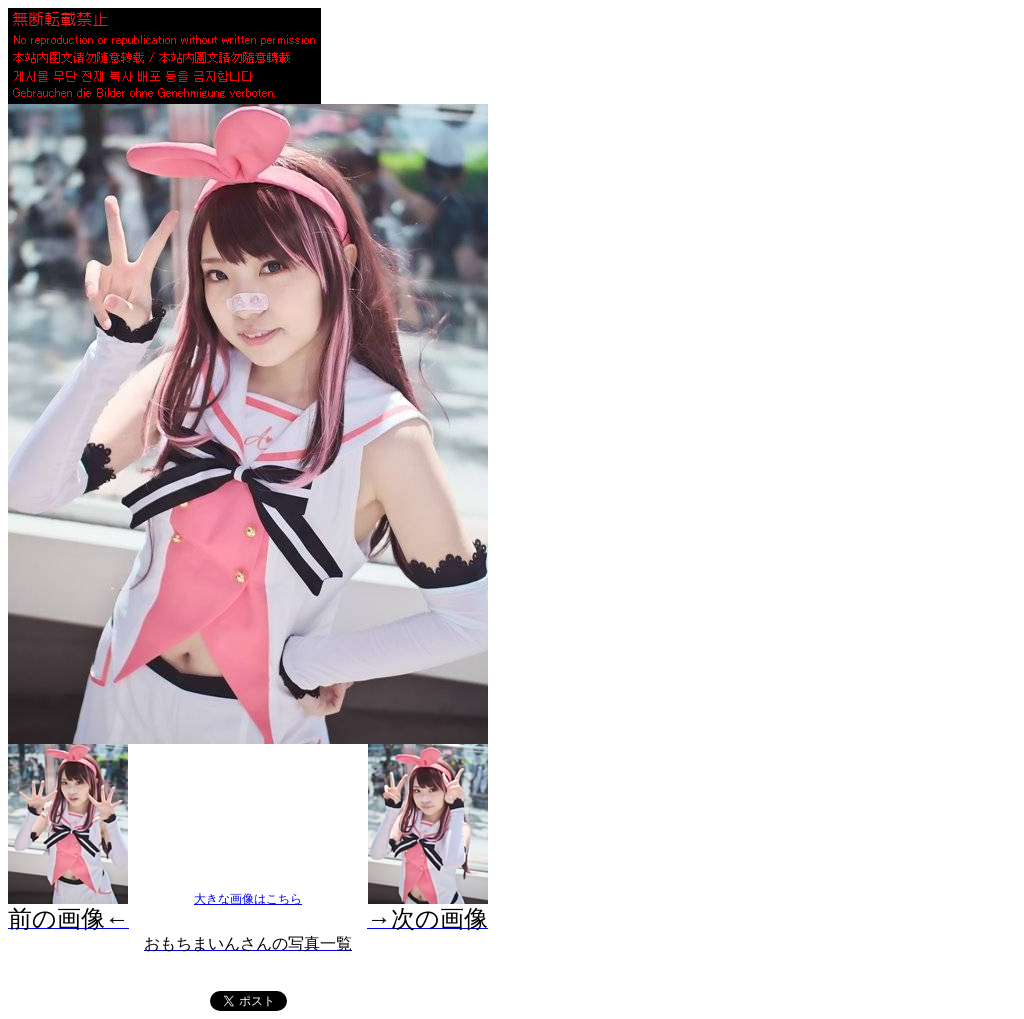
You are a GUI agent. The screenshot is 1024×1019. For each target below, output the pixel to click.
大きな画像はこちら (248, 899)
